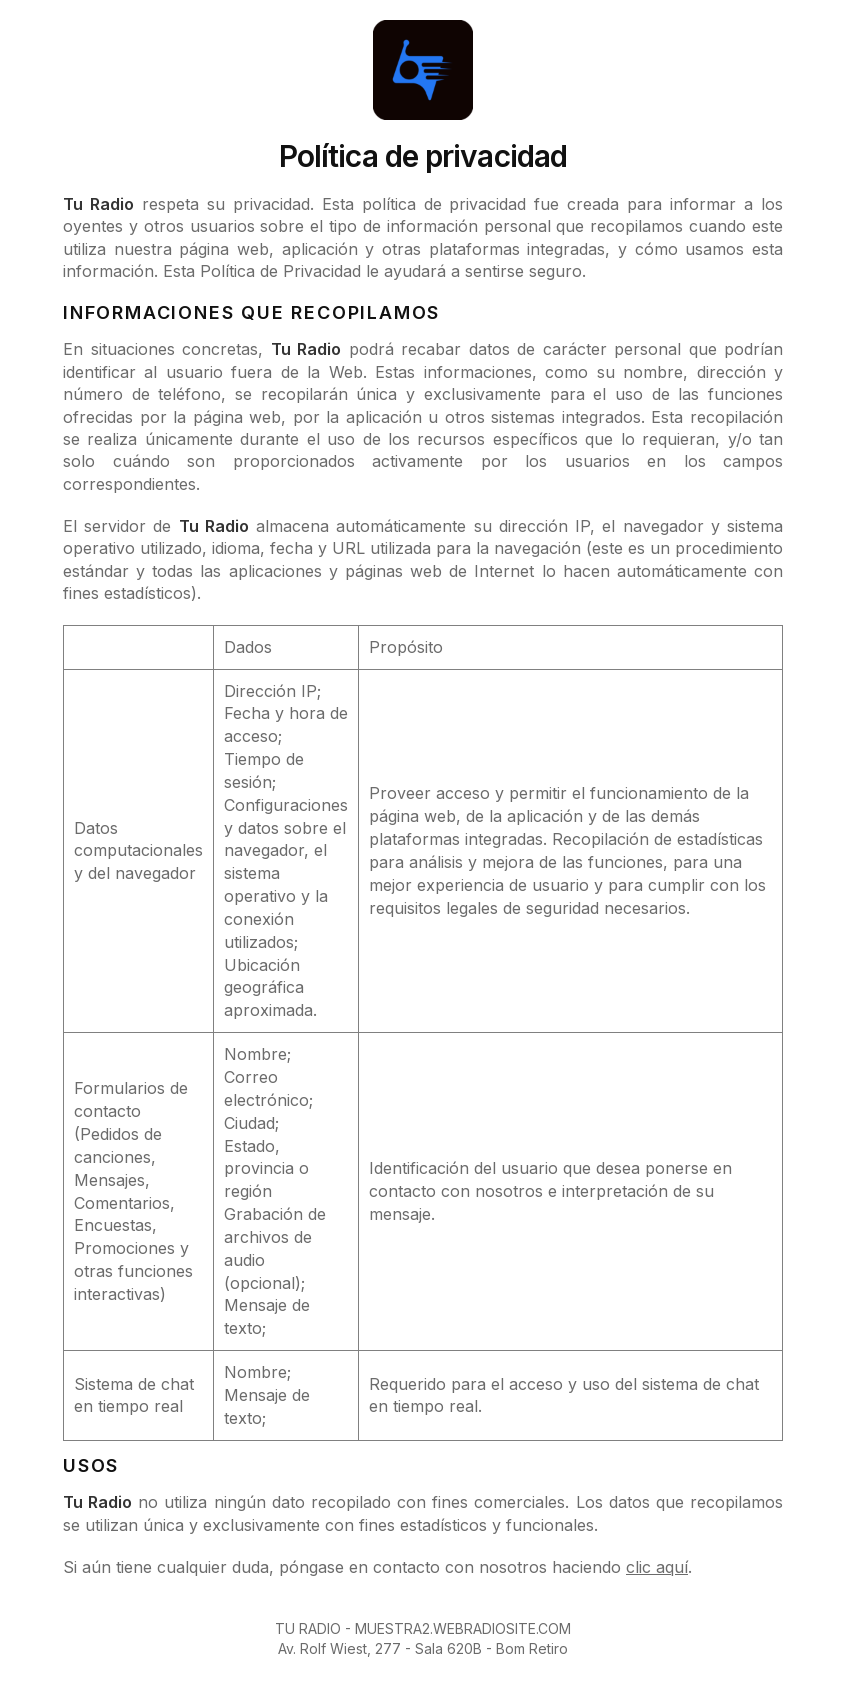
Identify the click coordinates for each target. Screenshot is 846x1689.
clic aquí (657, 1567)
